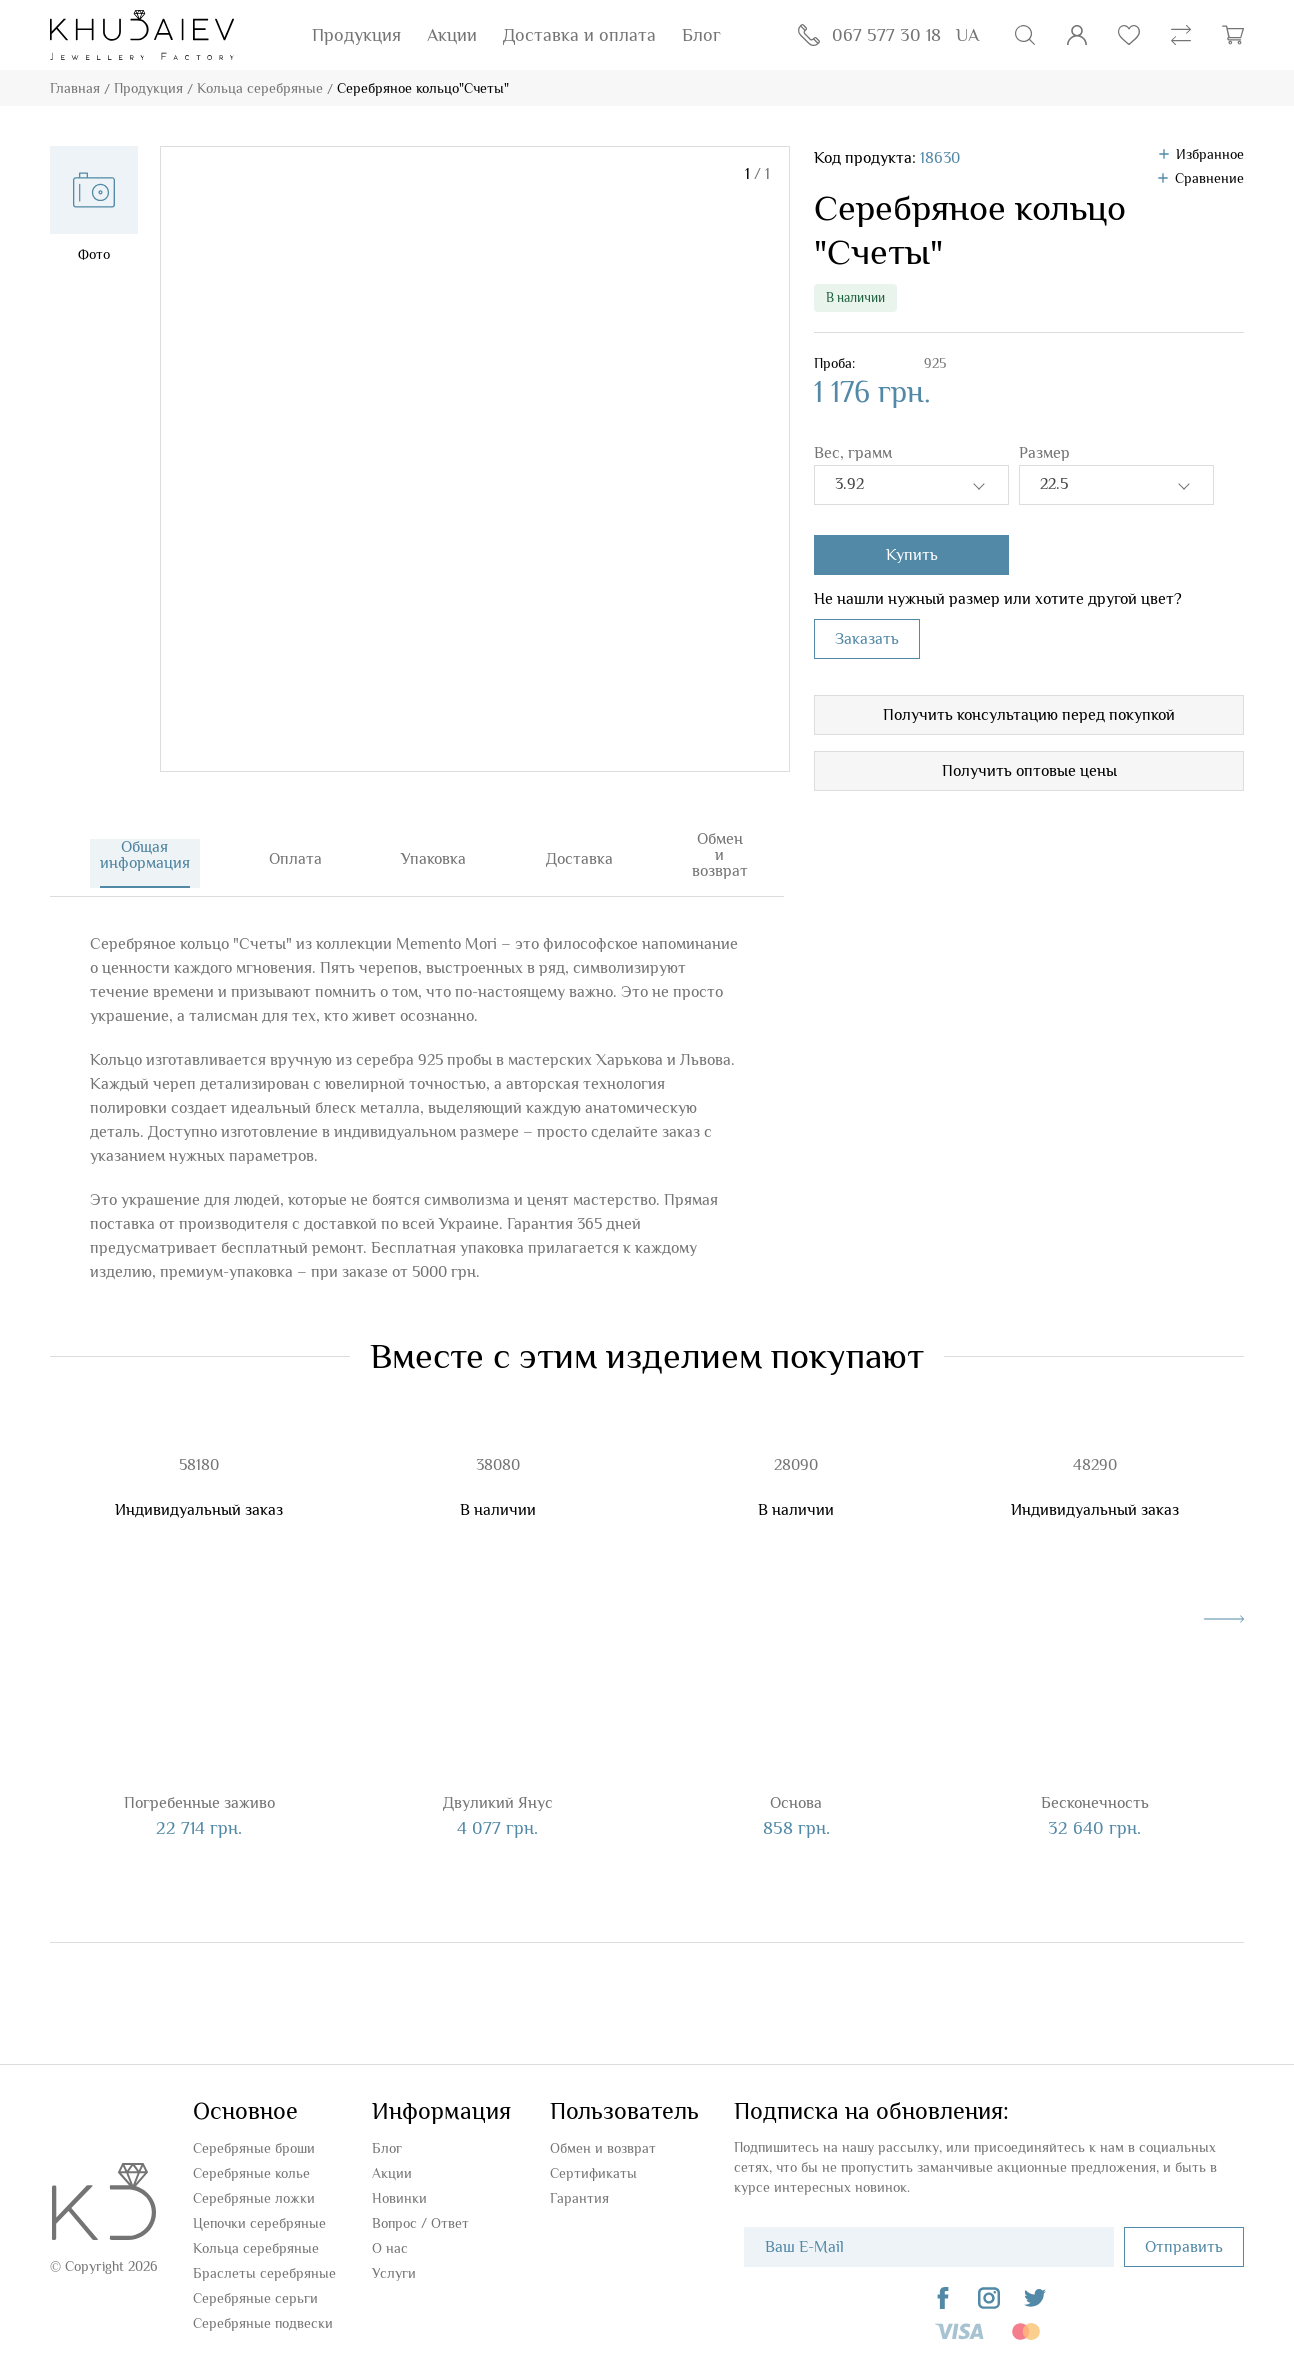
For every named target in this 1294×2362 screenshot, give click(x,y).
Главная (75, 88)
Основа (796, 1791)
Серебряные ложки (254, 2186)
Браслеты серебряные (264, 2261)
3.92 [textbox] (849, 484)
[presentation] (1224, 1607)
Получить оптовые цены (1029, 771)
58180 (199, 1453)
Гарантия (579, 2186)
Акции (452, 35)
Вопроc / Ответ (420, 2211)
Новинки (399, 2186)
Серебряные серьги (255, 2286)
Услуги (394, 2261)
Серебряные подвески (263, 2311)
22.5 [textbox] (1054, 484)
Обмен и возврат (603, 2136)
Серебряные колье (251, 2161)
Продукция (356, 35)
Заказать (867, 639)
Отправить (1184, 2235)
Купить (912, 555)
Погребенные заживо (199, 1791)
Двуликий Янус (498, 1791)
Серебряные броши (254, 2136)
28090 (796, 1453)
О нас (390, 2236)
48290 (1095, 1453)
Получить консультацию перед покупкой (1029, 715)
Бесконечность (1095, 1791)
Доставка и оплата (579, 35)
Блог (701, 35)
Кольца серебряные (260, 88)
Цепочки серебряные (259, 2211)
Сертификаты (593, 2161)
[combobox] (911, 485)
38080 (498, 1453)
